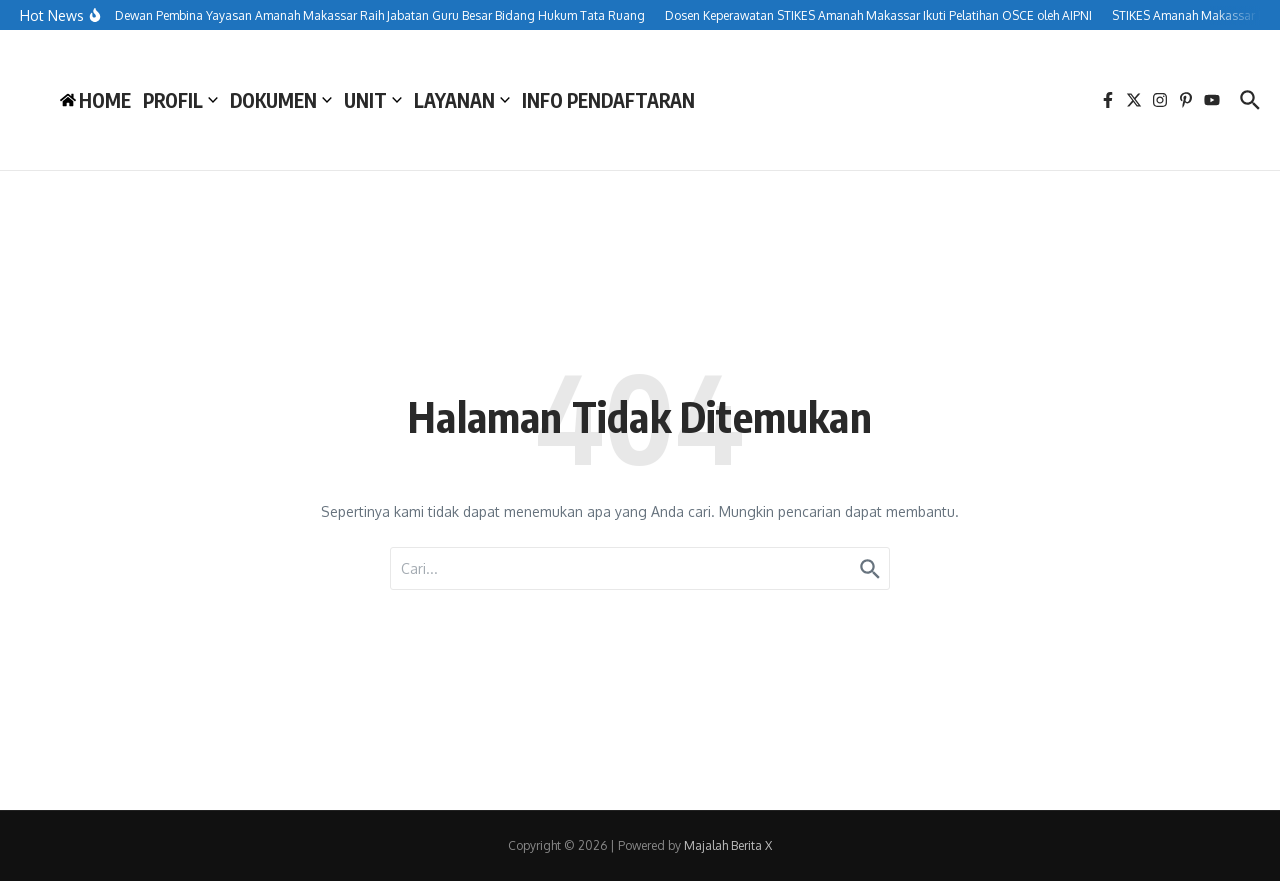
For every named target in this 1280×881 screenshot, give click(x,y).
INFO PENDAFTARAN (608, 100)
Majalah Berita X (728, 845)
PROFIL (180, 100)
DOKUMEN (281, 100)
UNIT (373, 100)
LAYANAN (462, 100)
